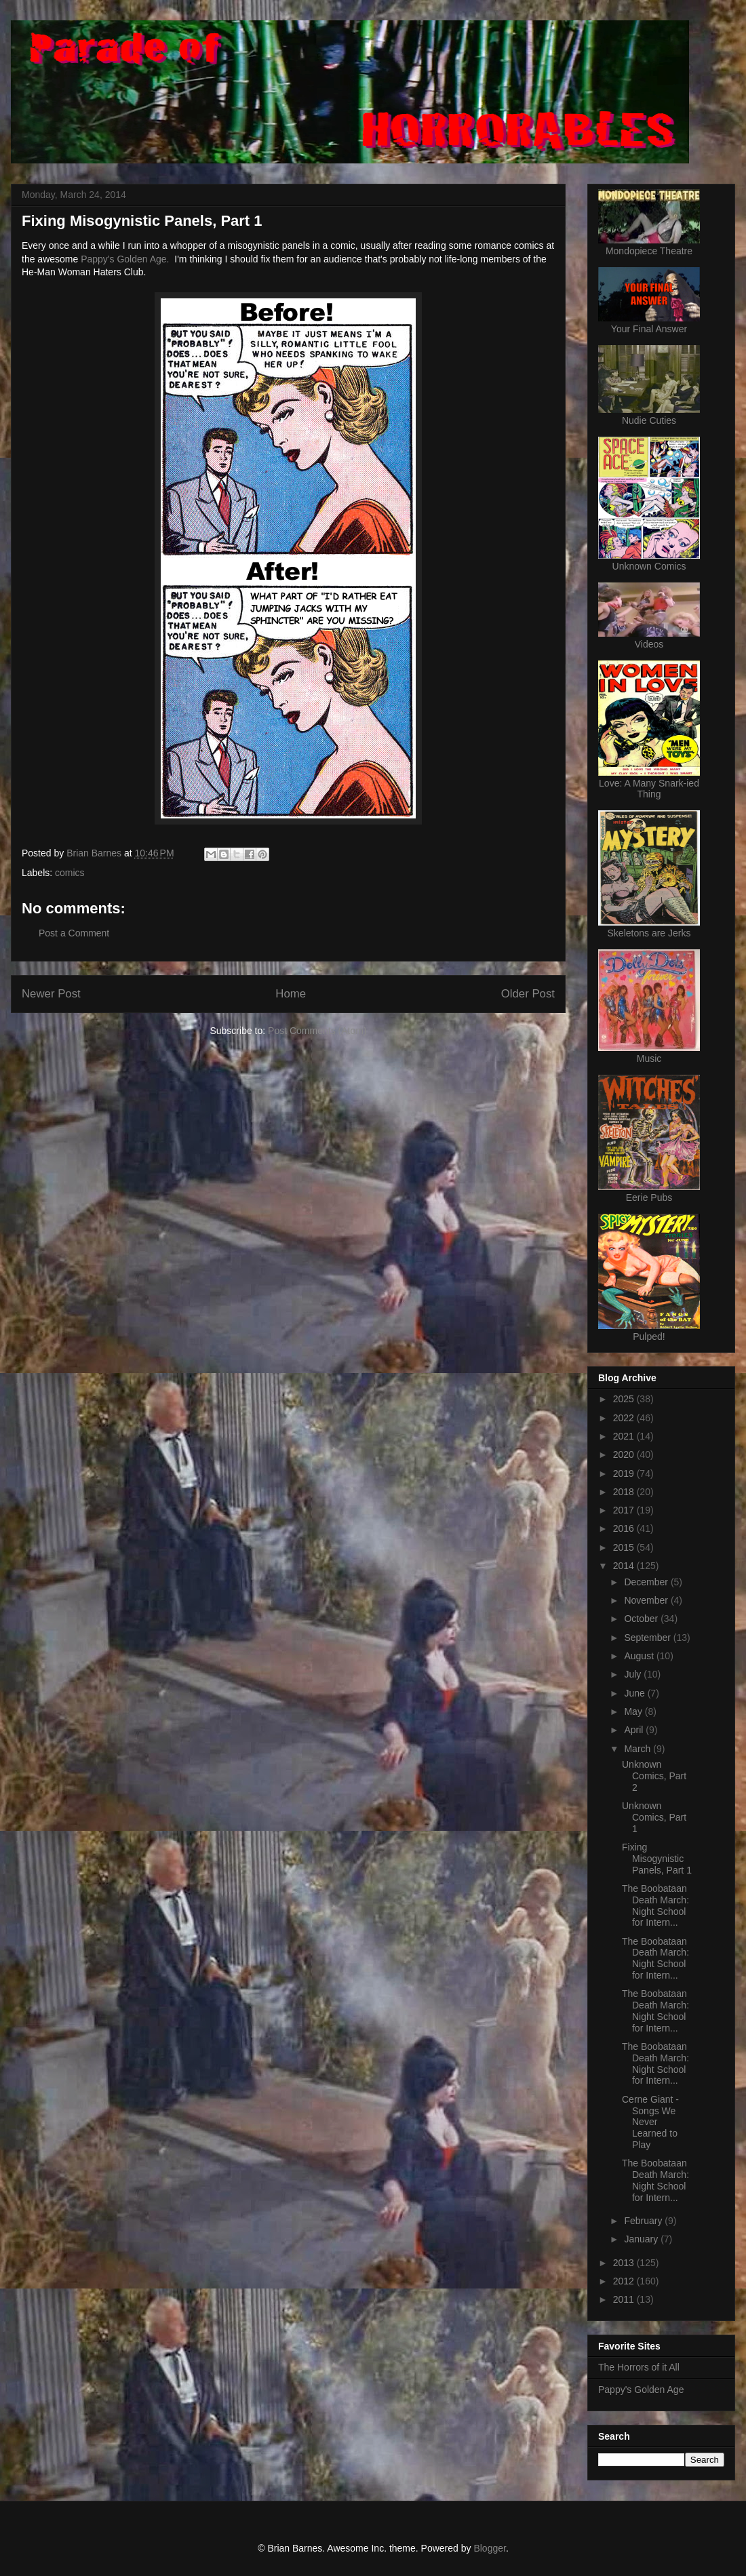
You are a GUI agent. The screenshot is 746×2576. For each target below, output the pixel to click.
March (638, 1748)
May (634, 1711)
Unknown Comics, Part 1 (654, 1817)
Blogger (489, 2548)
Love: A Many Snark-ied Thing (649, 788)
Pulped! (649, 1336)
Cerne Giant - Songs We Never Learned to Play (650, 2122)
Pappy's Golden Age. (125, 259)
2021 (625, 1436)
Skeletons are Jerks (649, 933)
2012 (625, 2281)
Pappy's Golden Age (641, 2389)
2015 (625, 1547)
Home (290, 993)
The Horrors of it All (639, 2367)
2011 (625, 2299)
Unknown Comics (649, 566)
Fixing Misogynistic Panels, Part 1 (657, 1859)
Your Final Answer (649, 328)
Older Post (528, 993)
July (634, 1674)
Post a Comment (74, 933)
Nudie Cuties (649, 420)
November (647, 1600)
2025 (625, 1398)
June (635, 1693)
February (644, 2220)
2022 (625, 1417)
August (640, 1655)
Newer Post (51, 993)
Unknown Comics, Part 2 (654, 1776)
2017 (625, 1510)
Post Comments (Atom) (317, 1030)
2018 (625, 1491)
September (648, 1637)
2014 (625, 1565)
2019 (625, 1473)
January (642, 2239)
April (635, 1729)
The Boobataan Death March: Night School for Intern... (655, 1905)
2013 (625, 2262)
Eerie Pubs (649, 1197)
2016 (625, 1528)
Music (649, 1058)
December (647, 1582)
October (642, 1618)
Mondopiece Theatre (649, 250)
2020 (625, 1454)
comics (70, 872)
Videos (649, 644)
